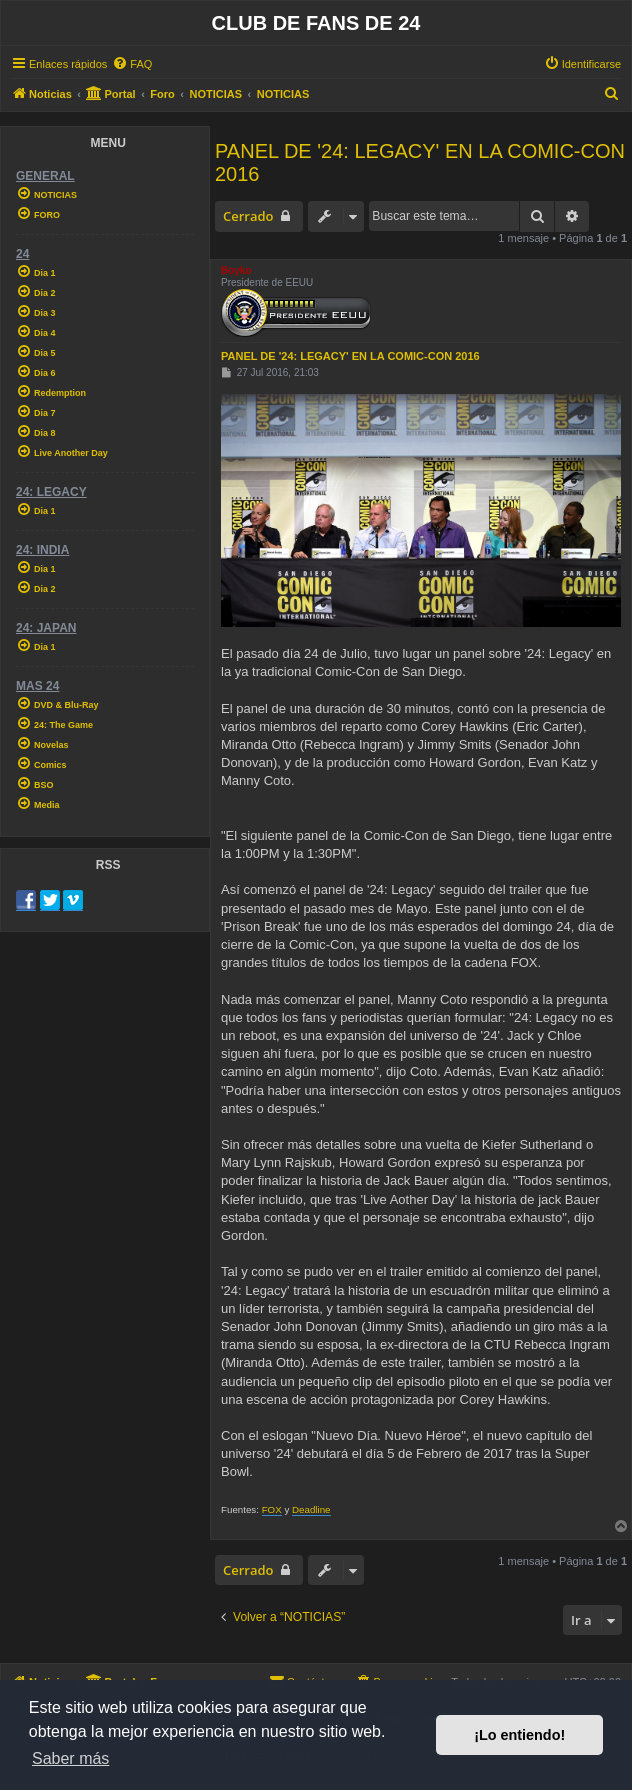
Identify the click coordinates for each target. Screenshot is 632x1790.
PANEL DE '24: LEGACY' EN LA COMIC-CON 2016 (420, 162)
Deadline (311, 1509)
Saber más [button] (70, 1758)
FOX (272, 1509)
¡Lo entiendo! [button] (519, 1735)
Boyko (236, 270)
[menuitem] (132, 64)
